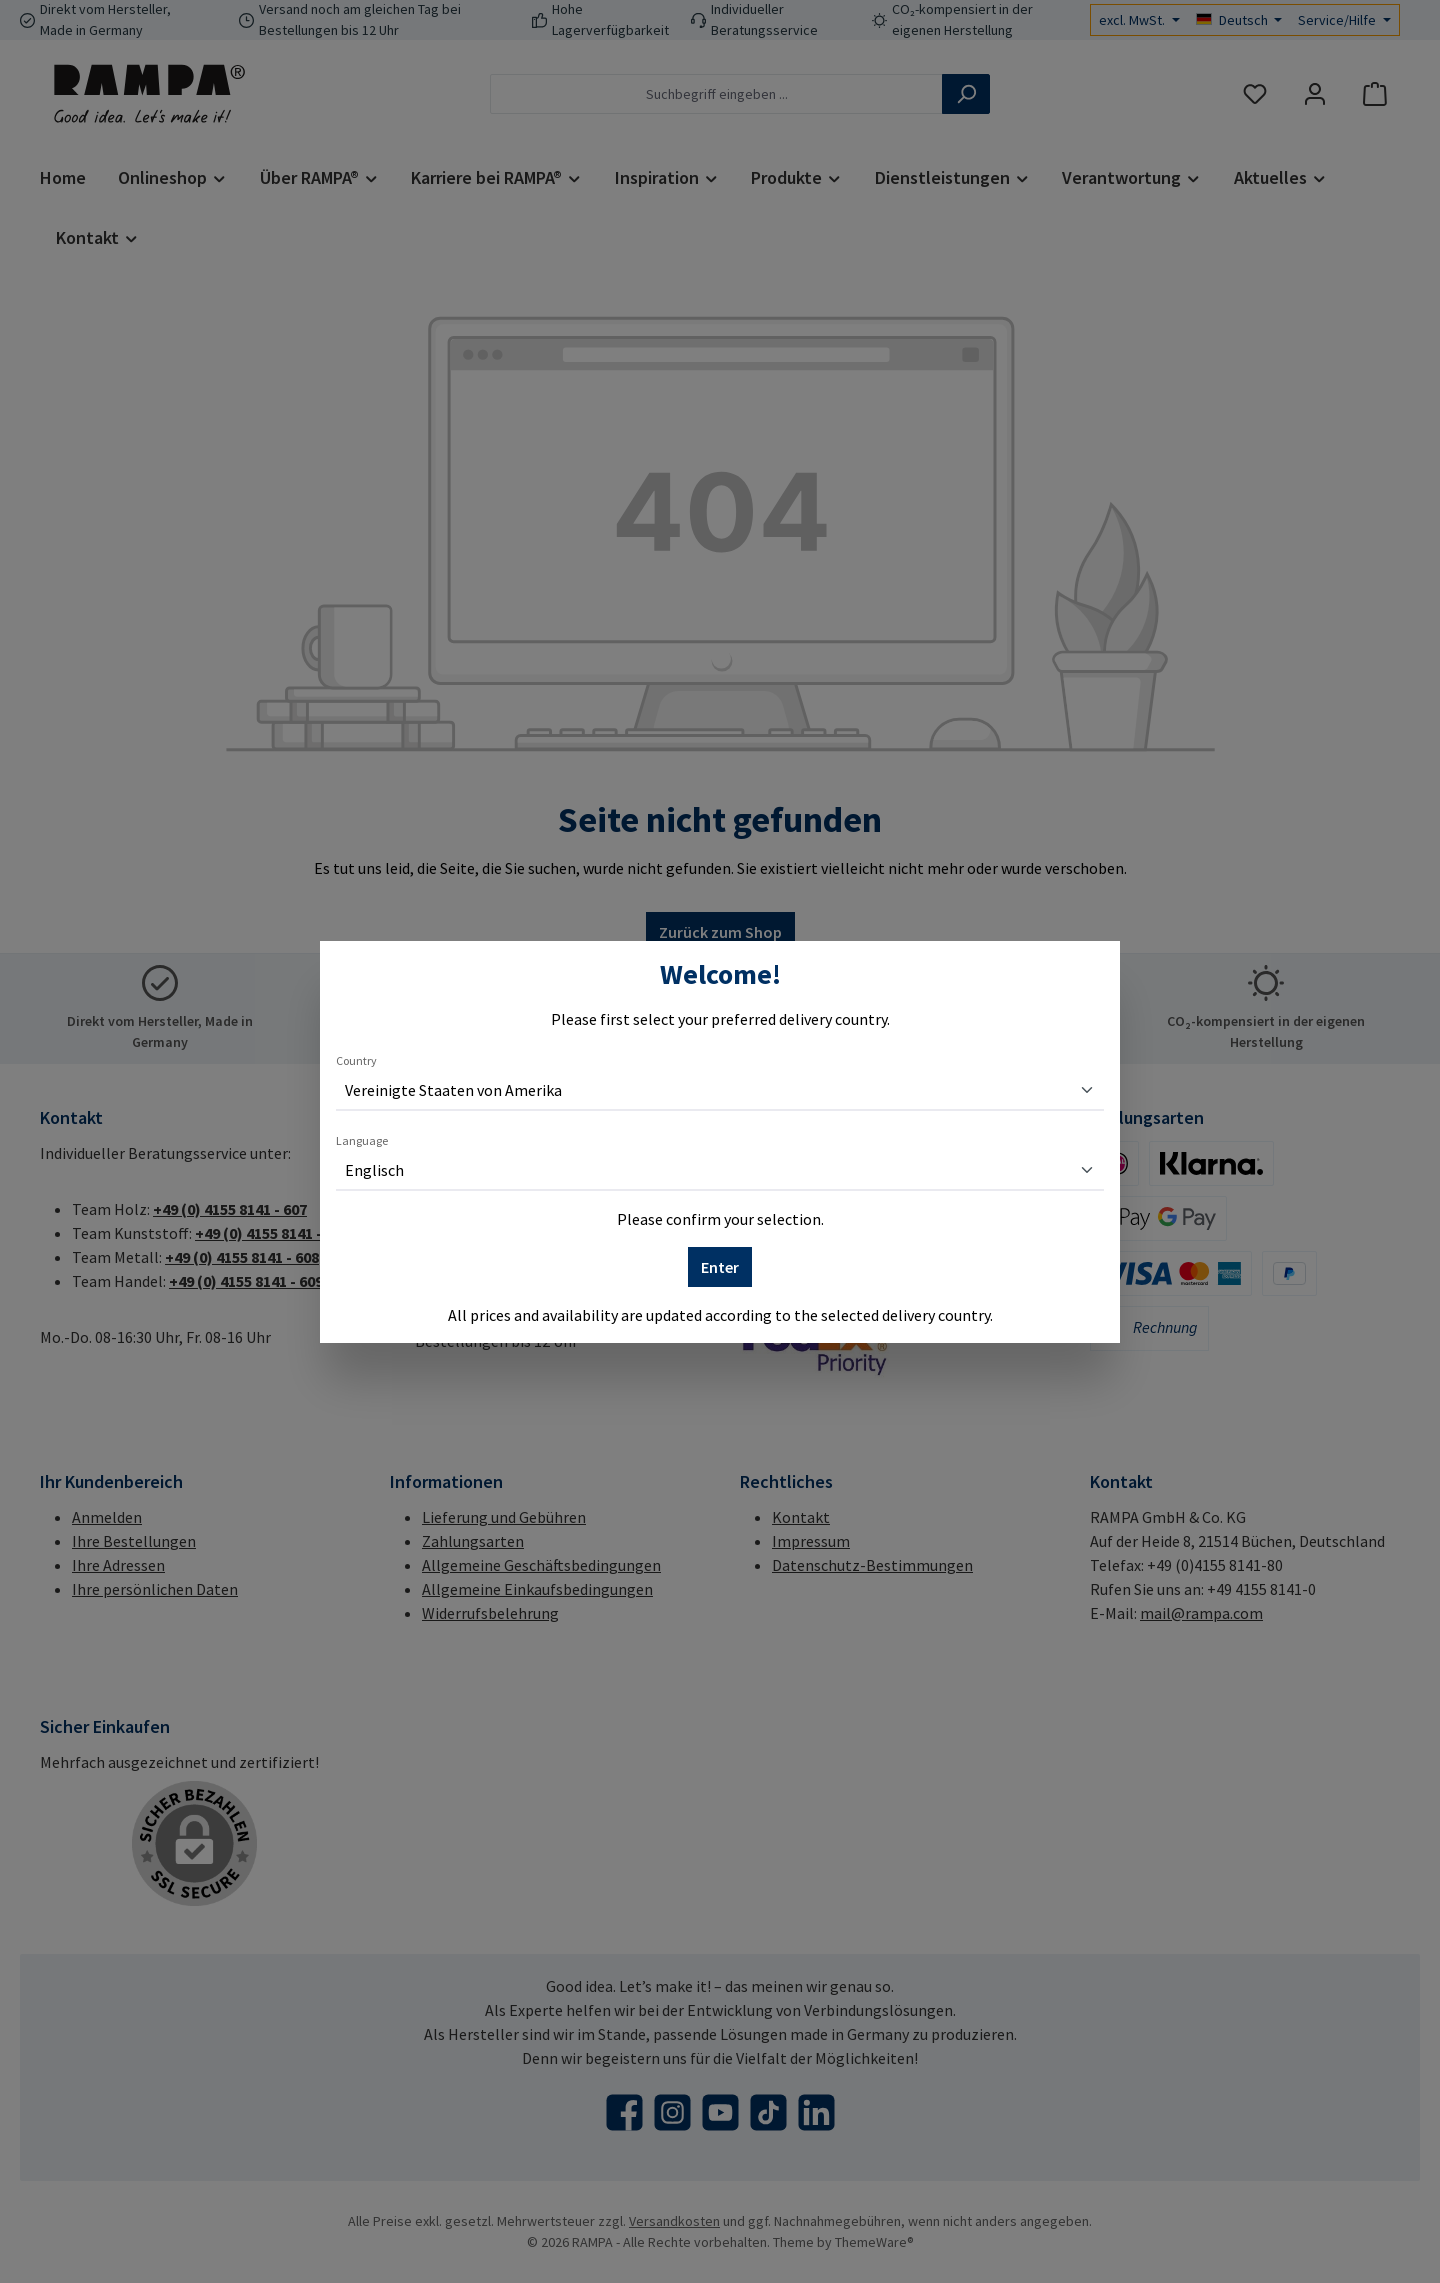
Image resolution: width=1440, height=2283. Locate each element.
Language (362, 1140)
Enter (720, 1267)
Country (356, 1060)
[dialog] (720, 1141)
